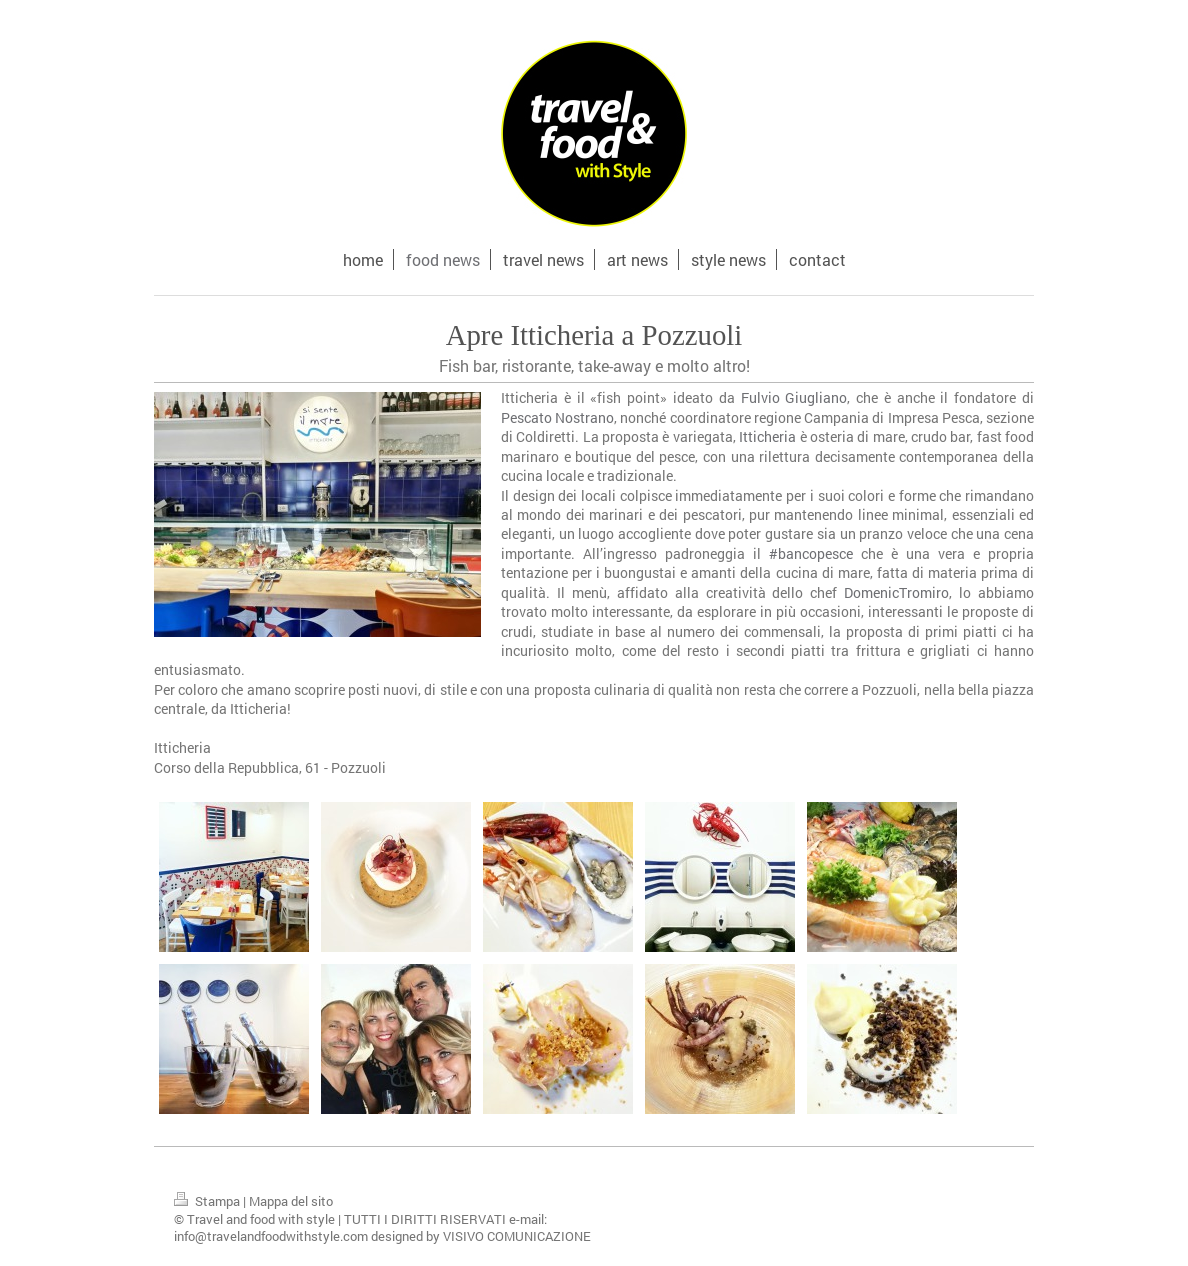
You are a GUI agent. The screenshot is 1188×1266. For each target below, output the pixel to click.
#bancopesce (811, 553)
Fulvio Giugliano (794, 397)
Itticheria (767, 436)
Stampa (208, 1201)
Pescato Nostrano (557, 417)
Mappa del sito (291, 1201)
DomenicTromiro (896, 592)
